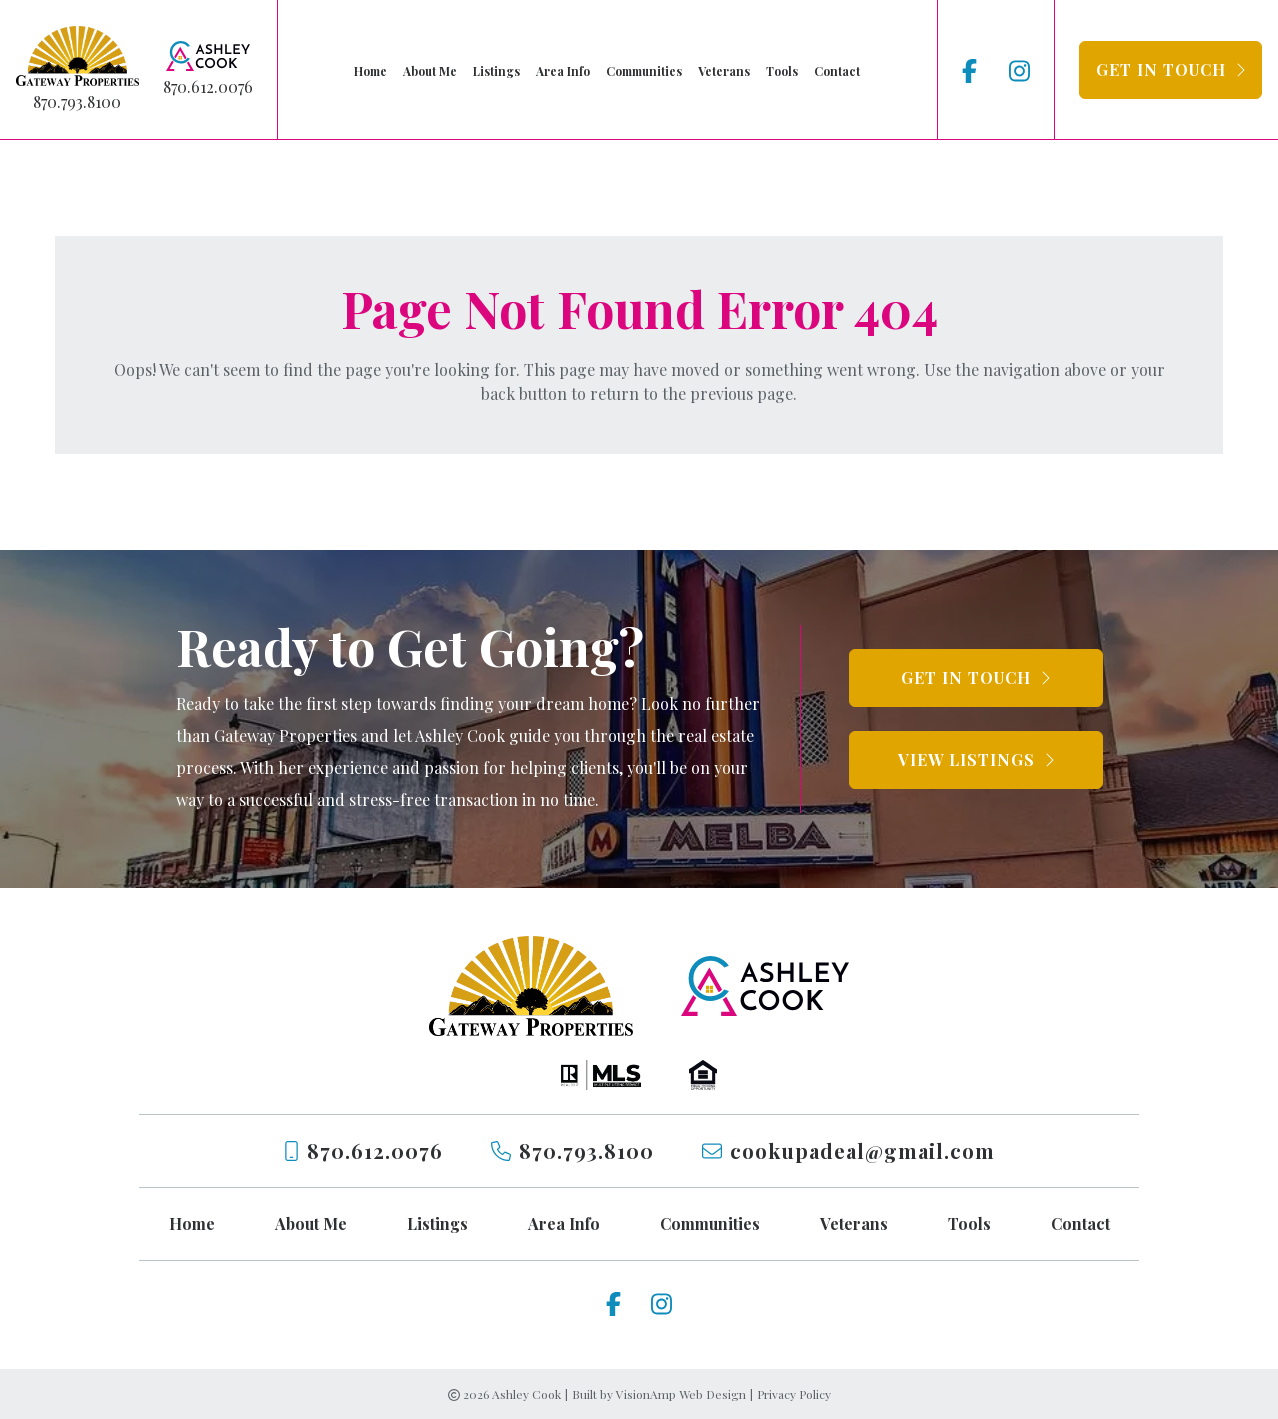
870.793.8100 (77, 101)
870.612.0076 (208, 86)
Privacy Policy (794, 1394)
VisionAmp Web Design (681, 1394)
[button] (1170, 70)
